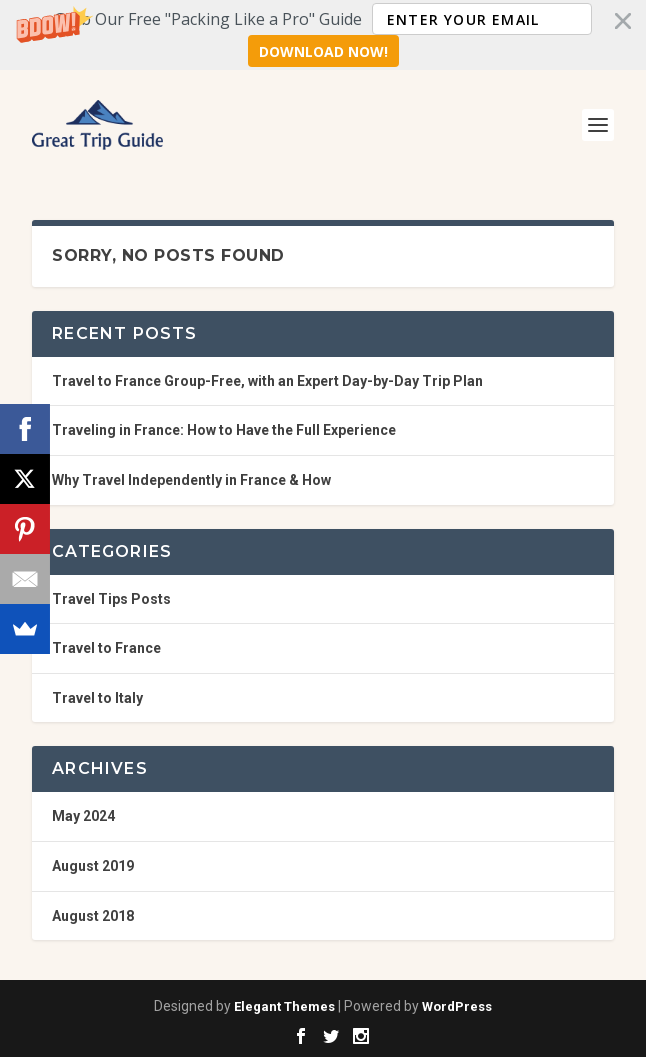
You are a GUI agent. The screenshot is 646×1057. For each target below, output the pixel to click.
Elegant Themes (284, 1006)
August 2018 (93, 916)
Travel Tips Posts (111, 599)
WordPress (457, 1006)
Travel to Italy (97, 698)
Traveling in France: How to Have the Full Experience (224, 430)
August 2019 (93, 866)
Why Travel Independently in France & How (191, 480)
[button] (323, 35)
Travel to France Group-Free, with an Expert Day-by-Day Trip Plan (267, 381)
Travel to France (106, 648)
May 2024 (83, 816)
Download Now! (323, 51)
